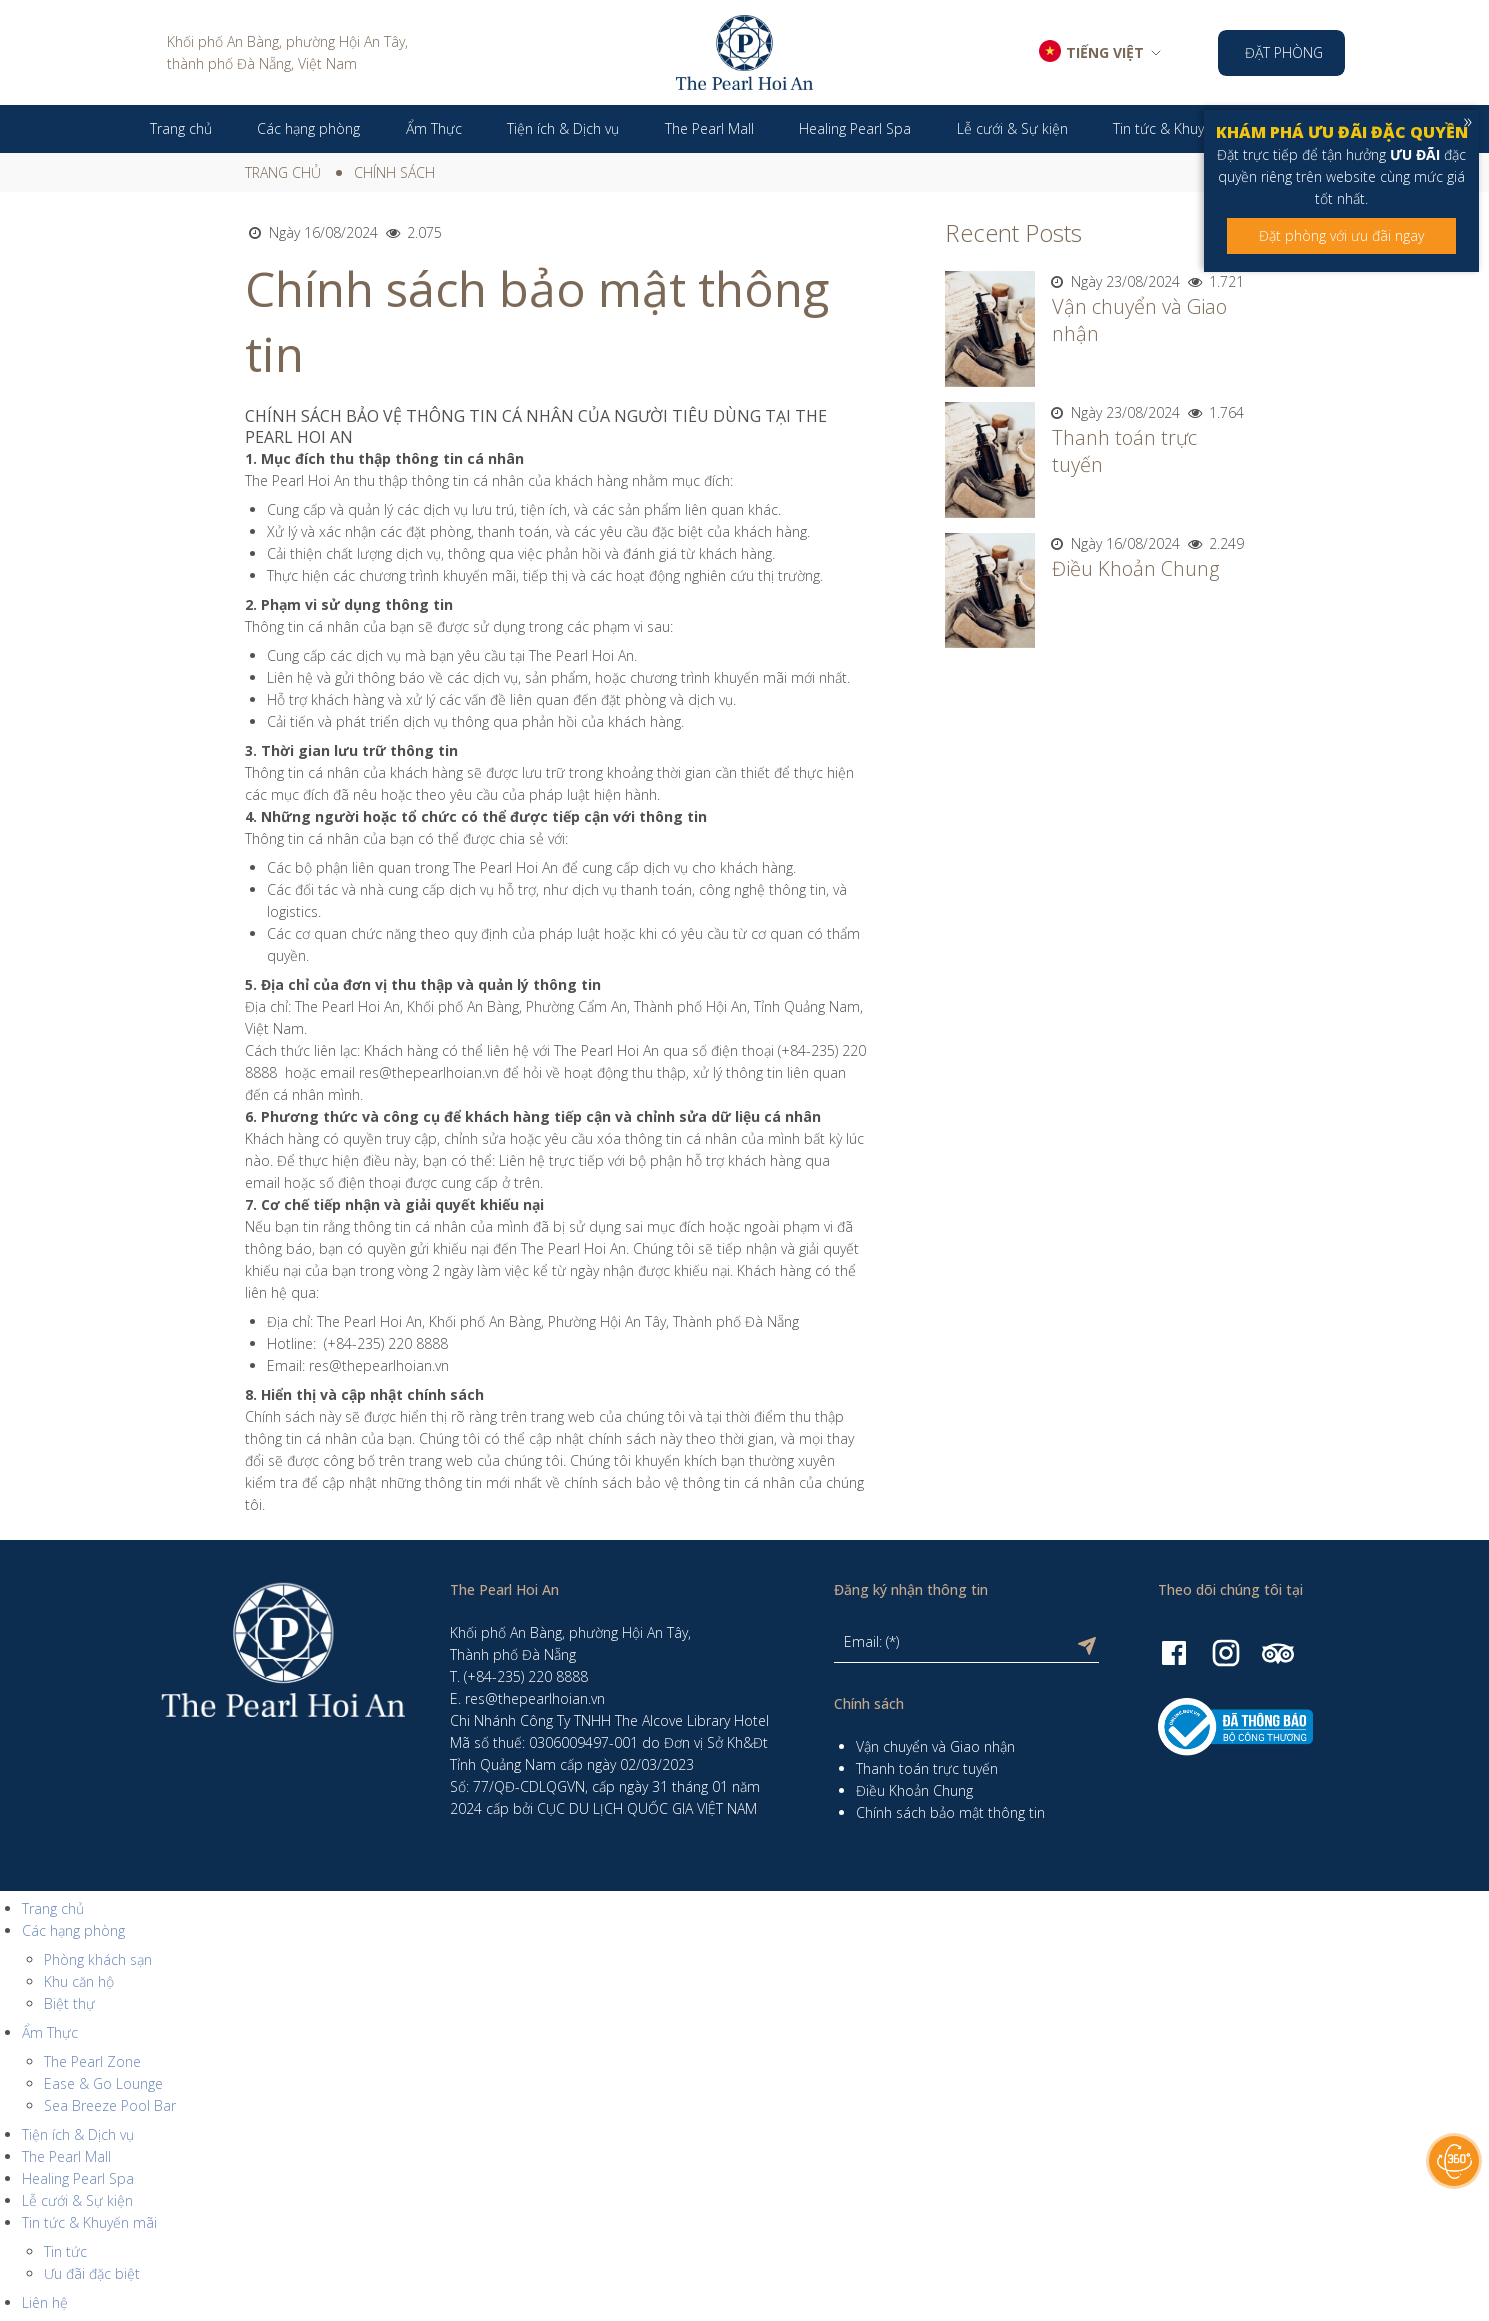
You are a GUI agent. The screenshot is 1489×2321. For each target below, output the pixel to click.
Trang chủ (283, 172)
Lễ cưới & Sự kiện (77, 2200)
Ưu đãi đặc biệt (92, 2273)
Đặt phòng (1284, 52)
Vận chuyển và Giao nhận (935, 1746)
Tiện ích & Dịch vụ (78, 2134)
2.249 (1214, 543)
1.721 (1214, 281)
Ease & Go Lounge (103, 2083)
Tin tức (65, 2251)
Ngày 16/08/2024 (312, 232)
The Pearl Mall (66, 2156)
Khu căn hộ (79, 1981)
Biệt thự (69, 2003)
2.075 (412, 232)
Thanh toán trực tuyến (927, 1768)
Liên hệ (45, 2302)
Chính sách (394, 172)
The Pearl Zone (92, 2061)
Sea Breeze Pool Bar (110, 2105)
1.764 (1214, 412)
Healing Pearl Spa (78, 2178)
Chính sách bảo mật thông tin (950, 1812)
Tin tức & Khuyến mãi (89, 2222)
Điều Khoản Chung (1135, 568)
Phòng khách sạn (98, 1959)
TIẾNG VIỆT (1105, 52)
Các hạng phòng (73, 1930)
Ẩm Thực (50, 2032)
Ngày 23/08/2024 (1114, 281)
